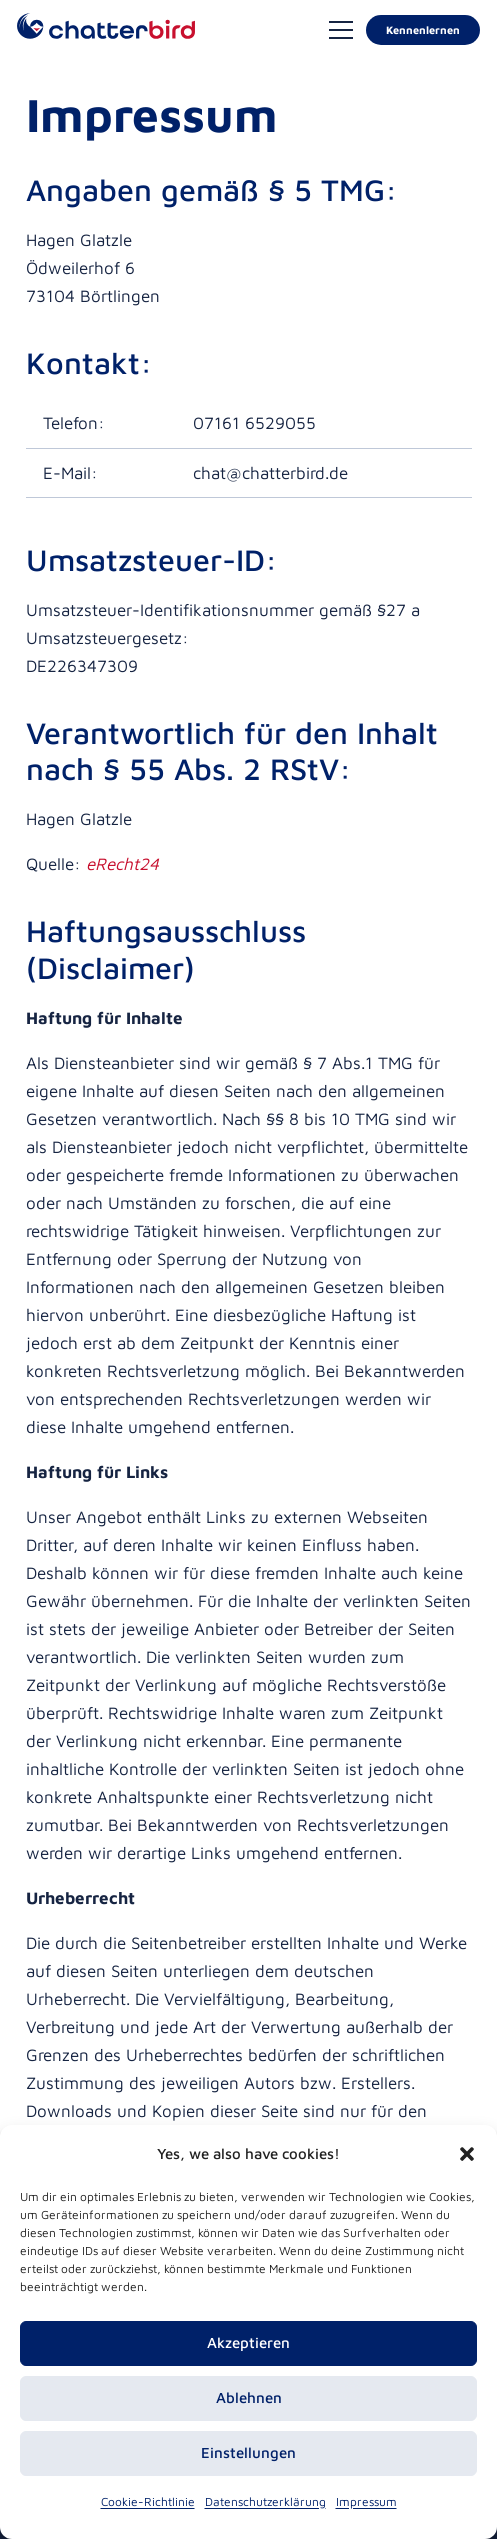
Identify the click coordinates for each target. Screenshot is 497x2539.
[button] (467, 2154)
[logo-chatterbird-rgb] (106, 30)
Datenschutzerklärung (265, 2501)
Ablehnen (249, 2397)
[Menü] (340, 30)
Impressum (366, 2501)
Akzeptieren (248, 2342)
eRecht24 (122, 864)
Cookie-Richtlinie (148, 2501)
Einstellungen (248, 2452)
